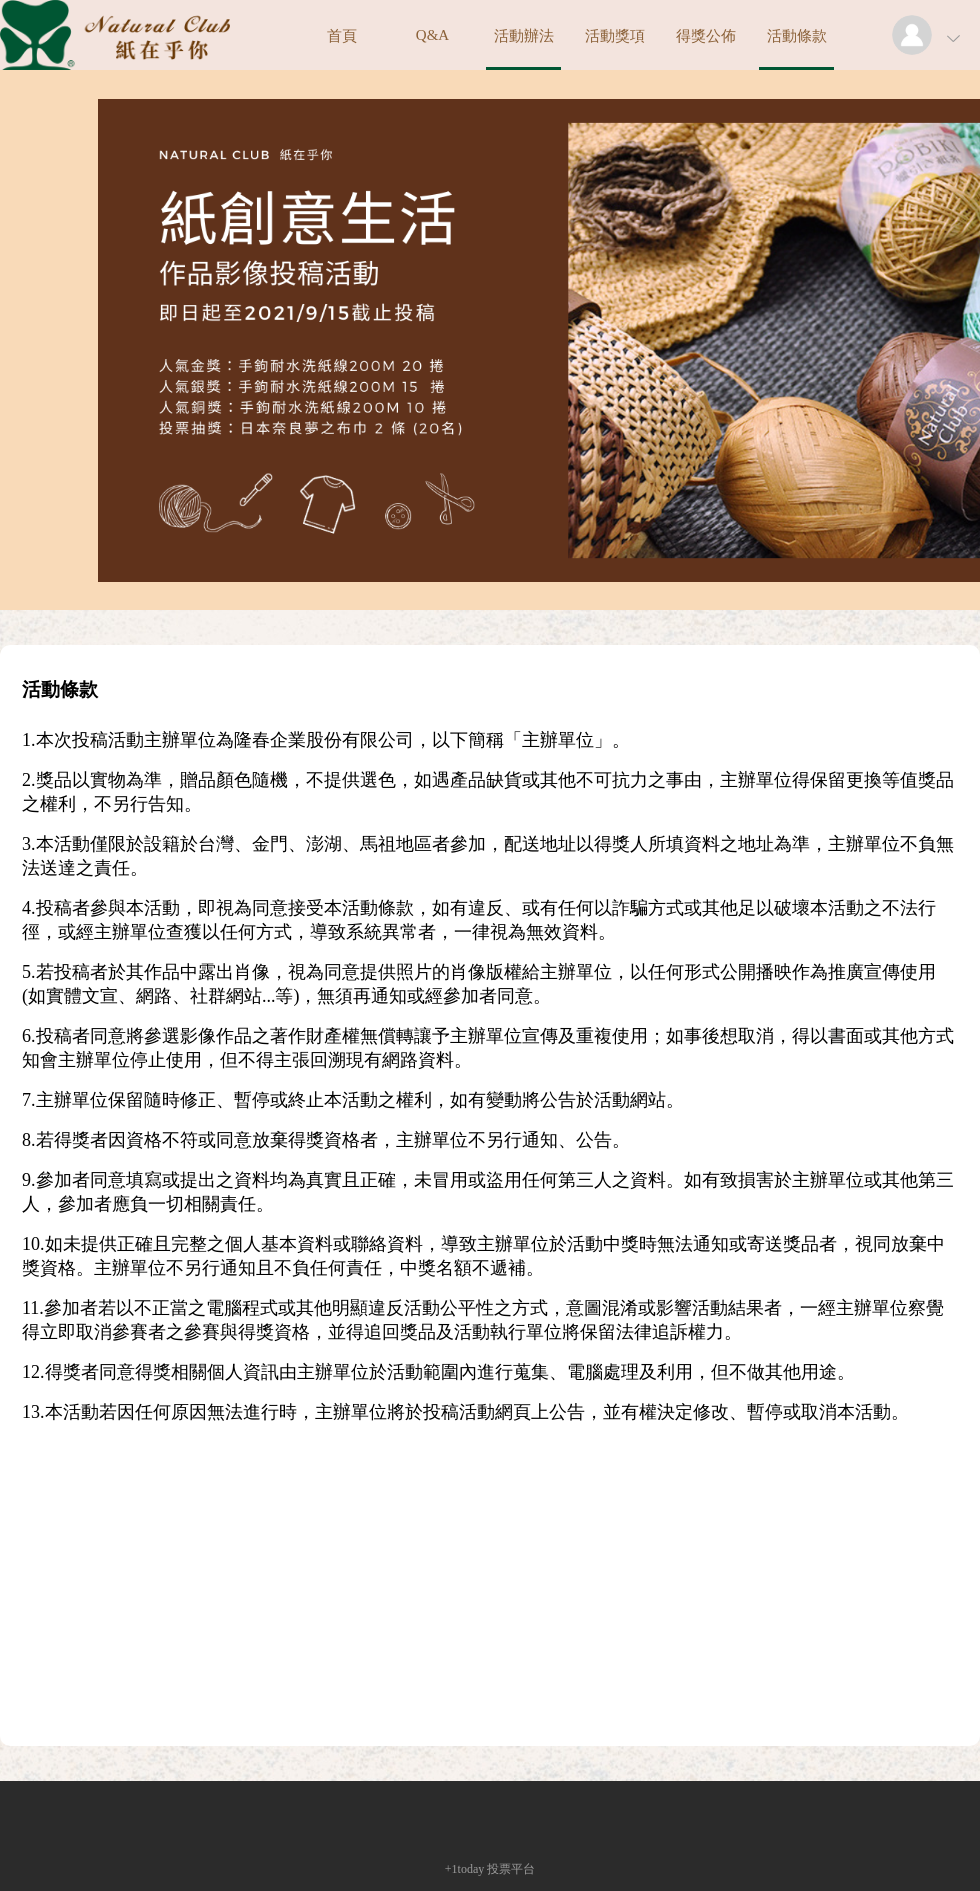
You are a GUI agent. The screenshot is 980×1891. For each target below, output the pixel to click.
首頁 (342, 36)
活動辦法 (524, 36)
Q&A (432, 35)
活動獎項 (615, 36)
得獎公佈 (706, 36)
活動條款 (797, 36)
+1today (464, 1869)
